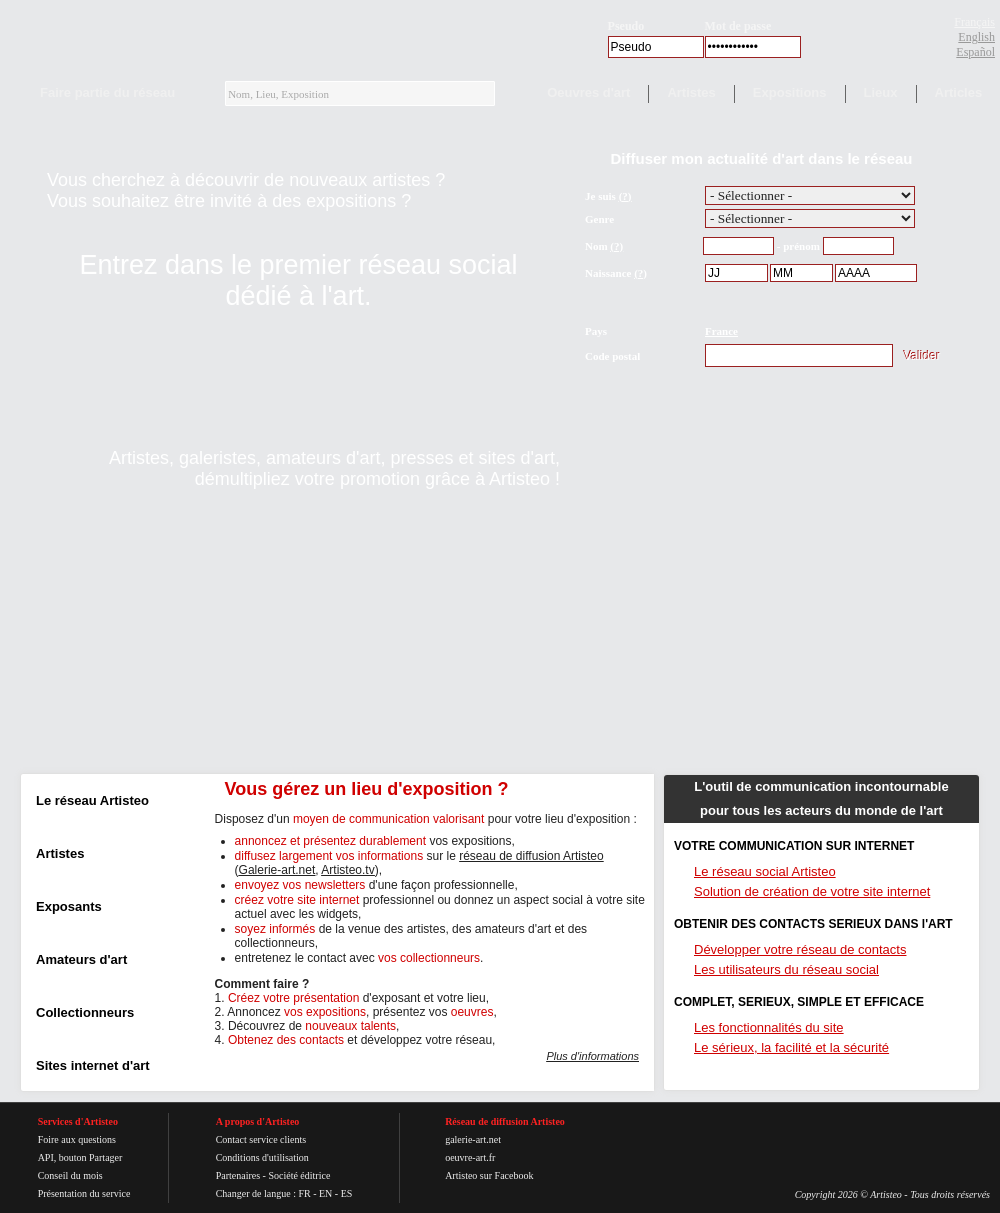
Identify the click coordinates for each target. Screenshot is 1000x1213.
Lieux (881, 92)
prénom (801, 246)
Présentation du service (84, 1193)
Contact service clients (261, 1139)
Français (974, 22)
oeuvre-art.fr (470, 1157)
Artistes (691, 92)
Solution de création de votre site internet (812, 891)
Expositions (790, 92)
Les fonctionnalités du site (769, 1027)
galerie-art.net (473, 1139)
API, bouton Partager (80, 1157)
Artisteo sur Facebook (489, 1175)
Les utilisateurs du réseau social (786, 969)
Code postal (612, 356)
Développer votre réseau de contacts (800, 949)
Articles (959, 92)
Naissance (608, 273)
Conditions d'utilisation (262, 1157)
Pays (596, 331)
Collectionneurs (85, 1012)
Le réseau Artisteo (92, 800)
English (976, 37)
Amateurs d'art (81, 959)
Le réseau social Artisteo (765, 871)
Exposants (69, 906)
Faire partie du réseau (107, 92)
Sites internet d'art (93, 1065)
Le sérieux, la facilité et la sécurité (791, 1047)
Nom (596, 246)
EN (325, 1193)
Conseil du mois (70, 1175)
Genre (599, 219)
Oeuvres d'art (588, 92)
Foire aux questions (77, 1139)
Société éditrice (299, 1175)
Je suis (600, 196)
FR (304, 1193)
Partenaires (238, 1175)
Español (975, 52)
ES (347, 1193)
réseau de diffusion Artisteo (531, 856)
